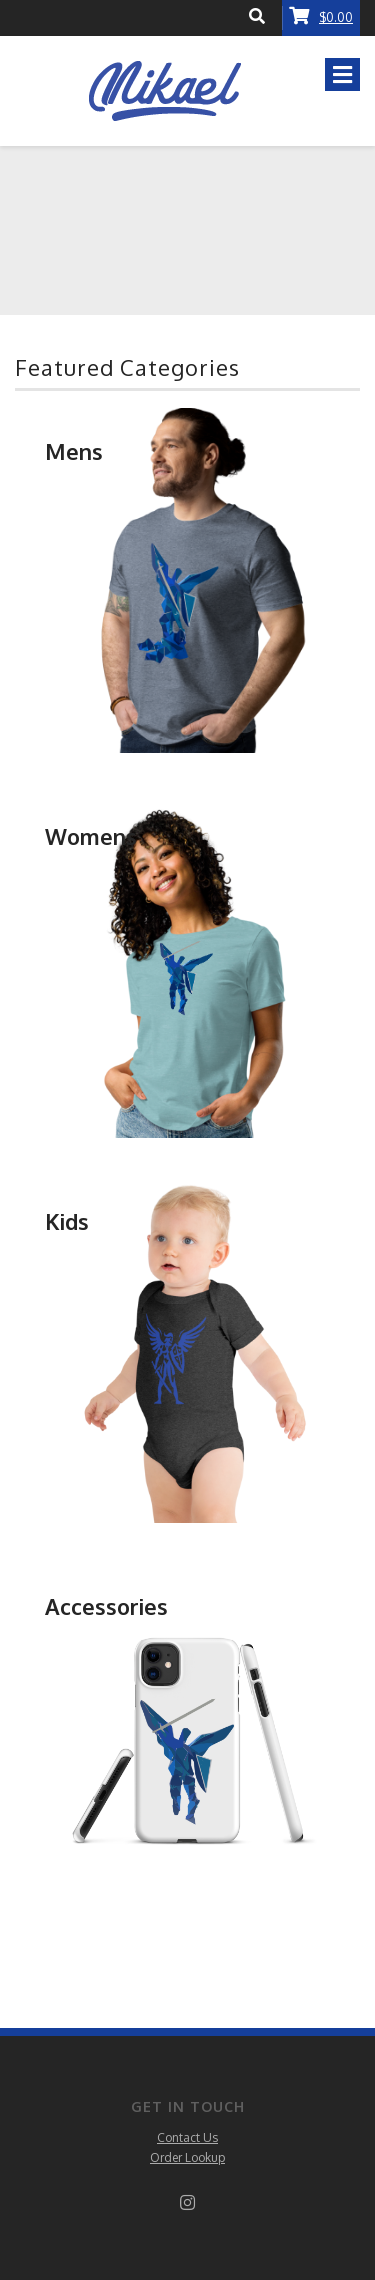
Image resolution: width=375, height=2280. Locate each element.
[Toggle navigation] (342, 74)
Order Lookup (187, 2157)
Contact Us (187, 2137)
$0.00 (321, 15)
